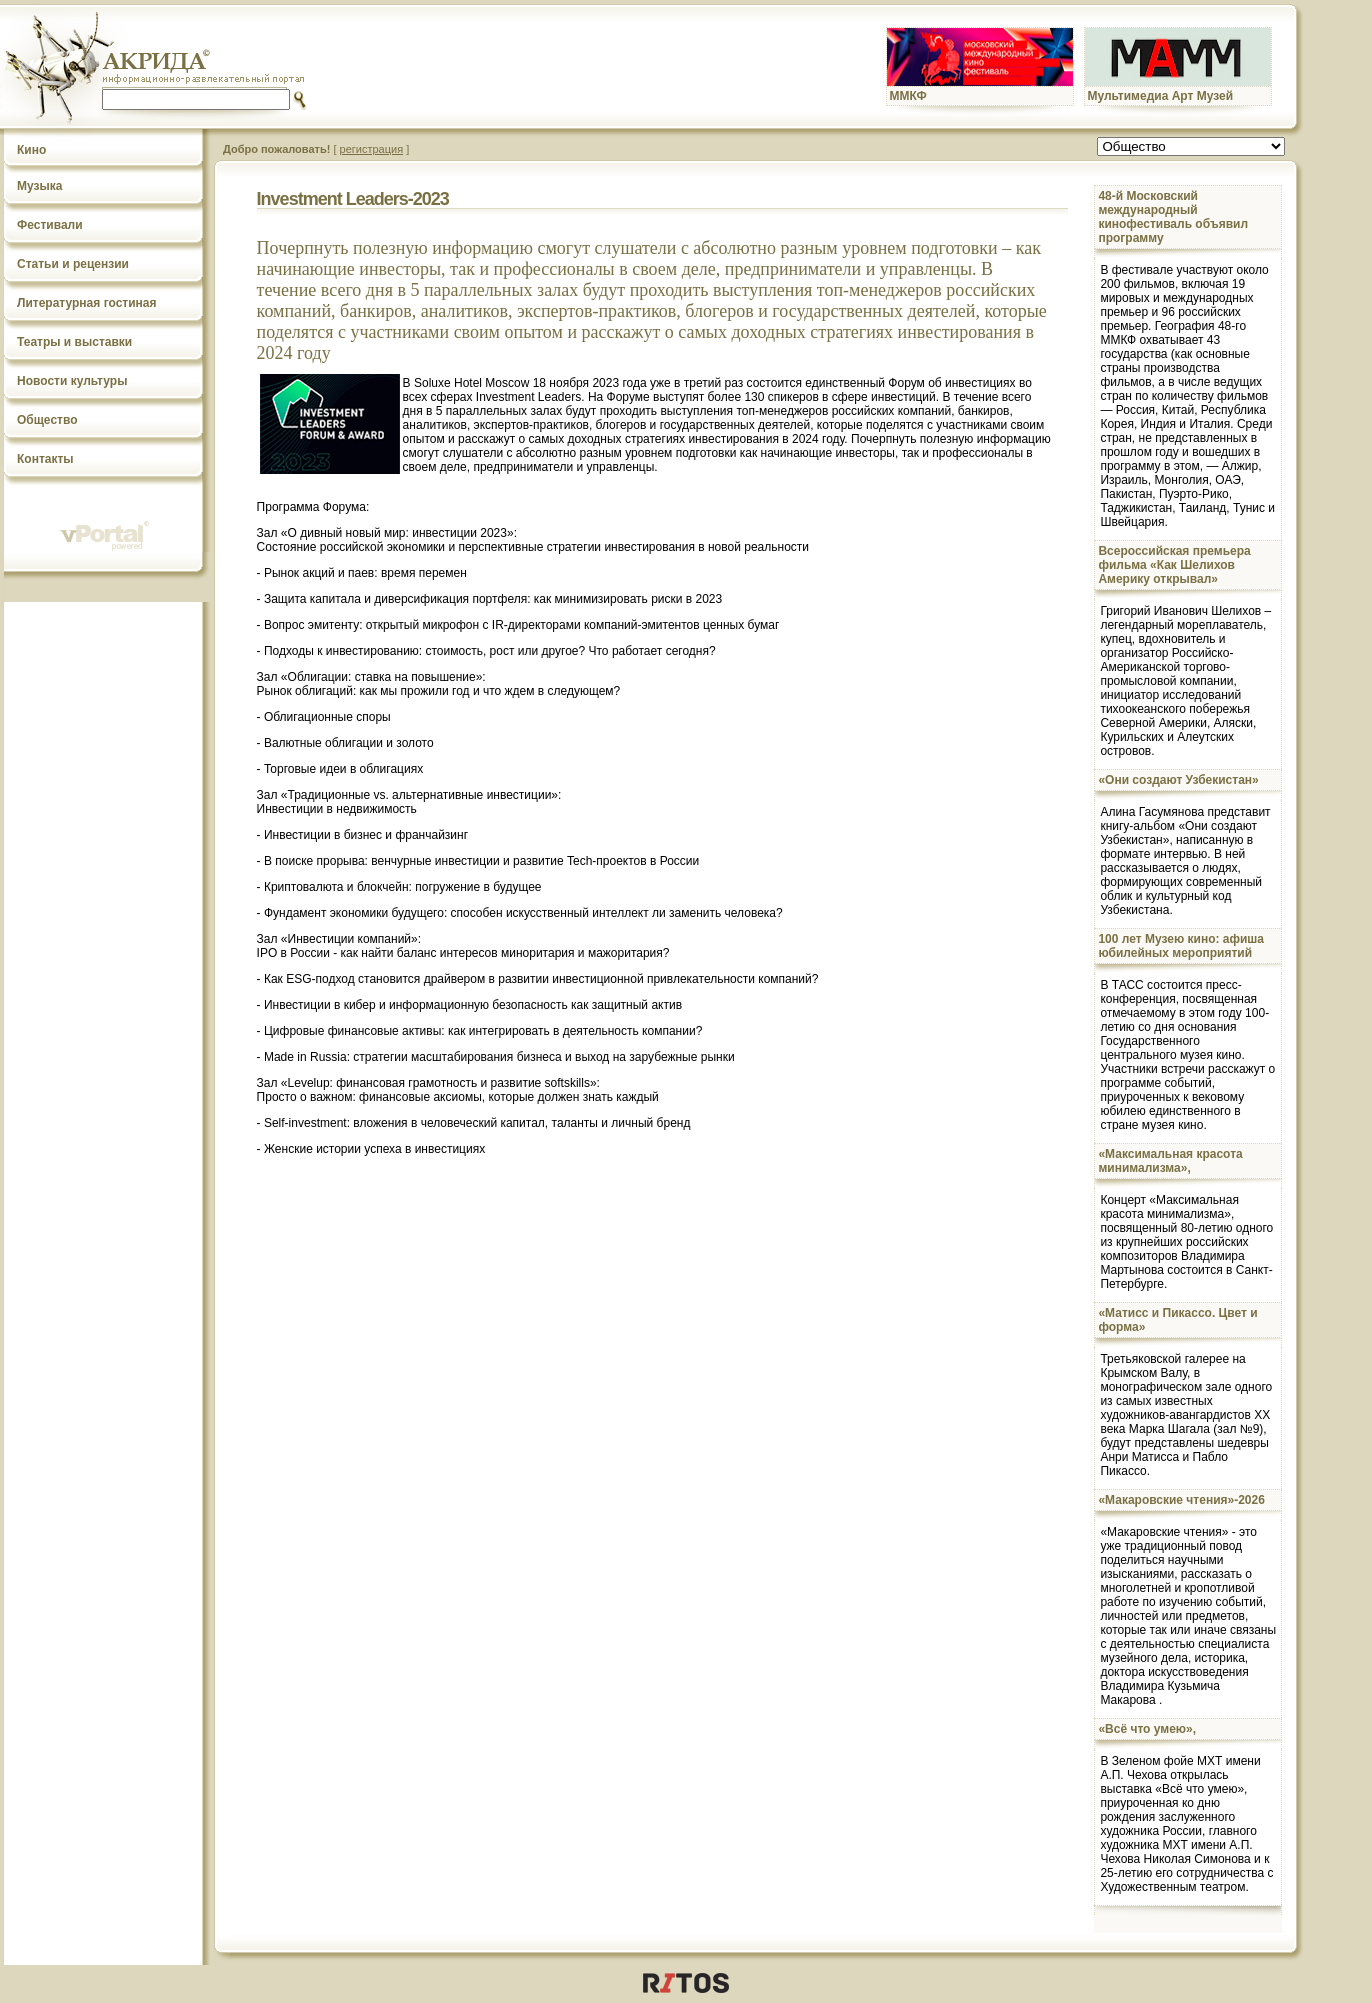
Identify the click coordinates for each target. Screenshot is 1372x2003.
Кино (31, 150)
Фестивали (50, 225)
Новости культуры (72, 381)
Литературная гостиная (87, 303)
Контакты (45, 459)
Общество (47, 420)
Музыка (39, 186)
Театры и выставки (74, 342)
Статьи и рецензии (73, 264)
